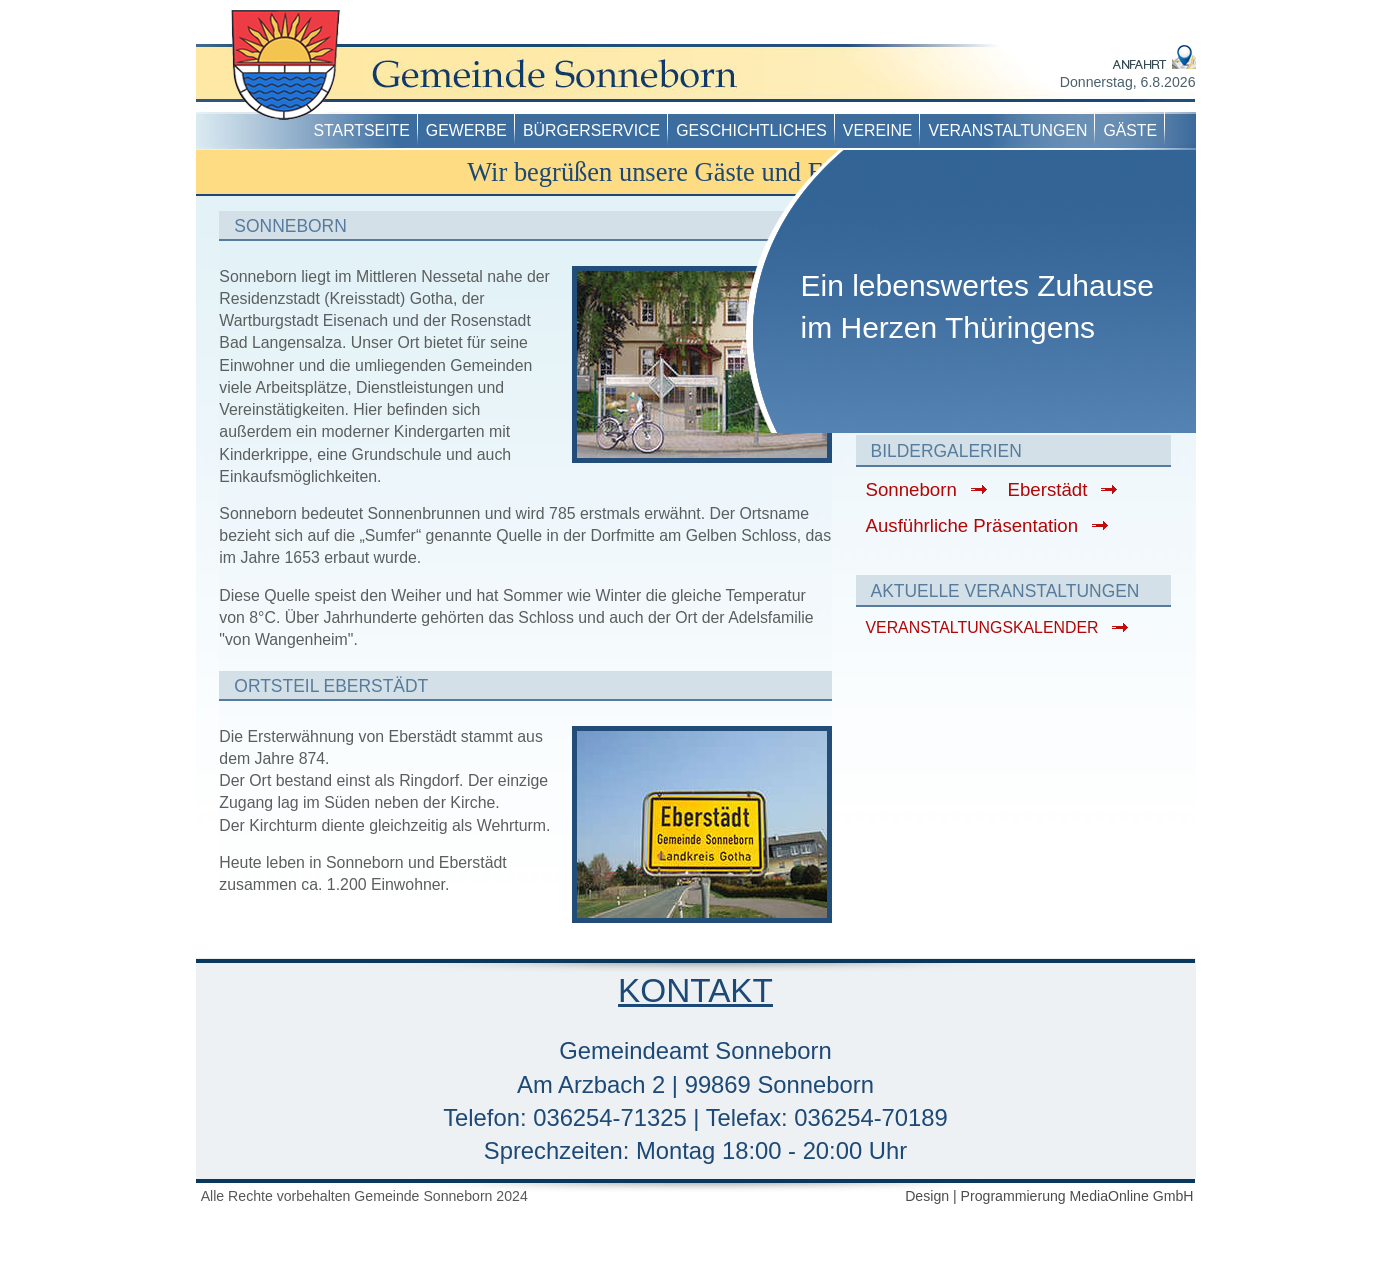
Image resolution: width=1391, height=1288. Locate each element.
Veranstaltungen (1007, 130)
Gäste (1130, 130)
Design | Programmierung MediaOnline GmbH (1049, 1196)
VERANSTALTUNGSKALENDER (982, 627)
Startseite (362, 130)
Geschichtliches (751, 130)
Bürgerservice (591, 130)
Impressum (949, 13)
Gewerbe (466, 130)
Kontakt (1168, 13)
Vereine (878, 130)
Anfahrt (1107, 13)
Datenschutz (1032, 13)
